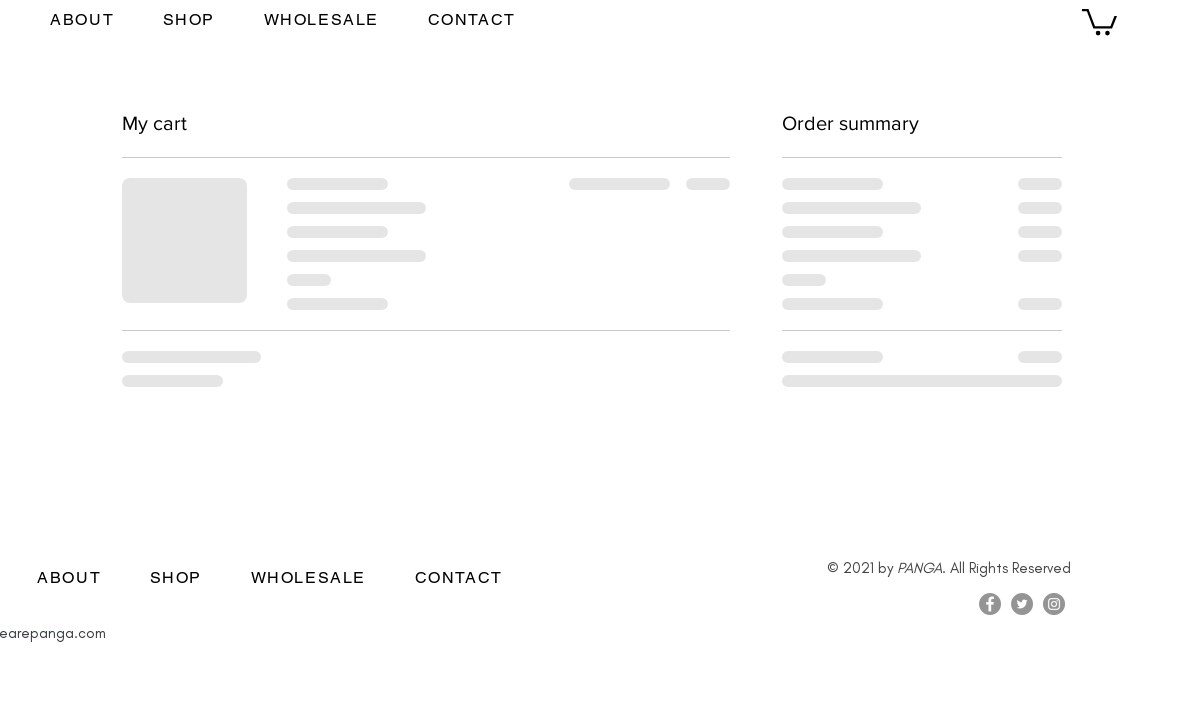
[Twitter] (1022, 604)
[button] (1099, 20)
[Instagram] (977, 22)
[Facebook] (1006, 22)
